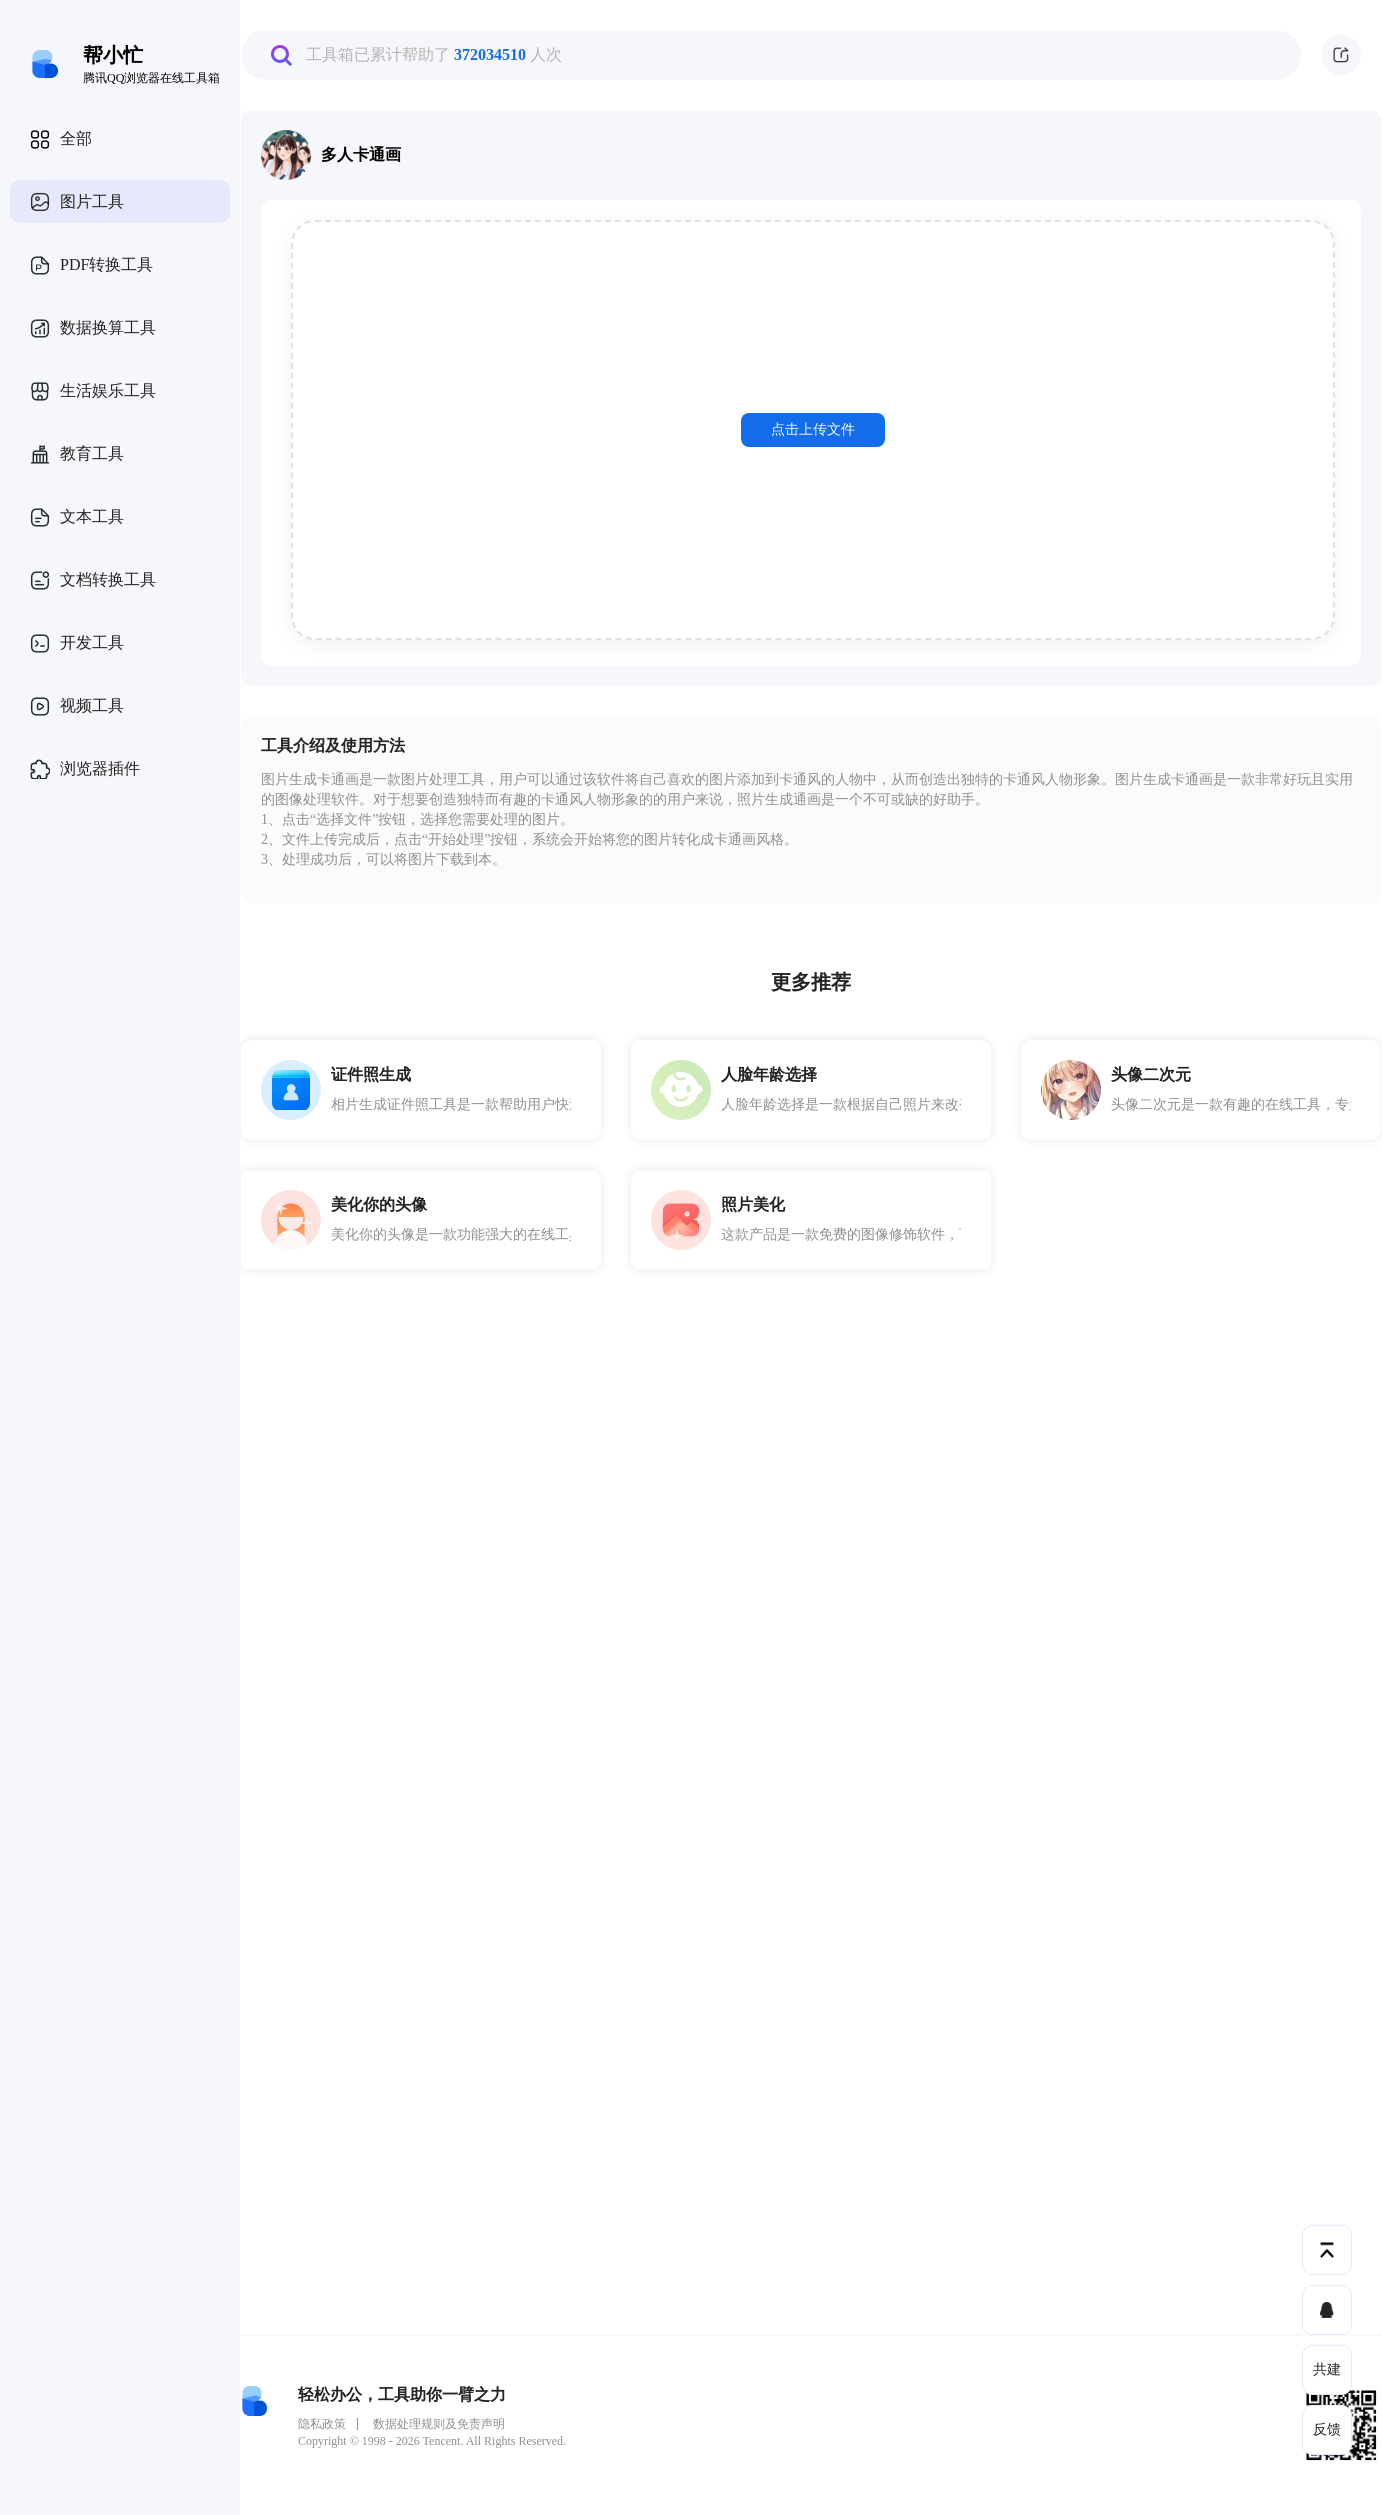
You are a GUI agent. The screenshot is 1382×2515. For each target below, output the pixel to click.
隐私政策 (322, 2424)
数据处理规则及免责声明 (439, 2424)
